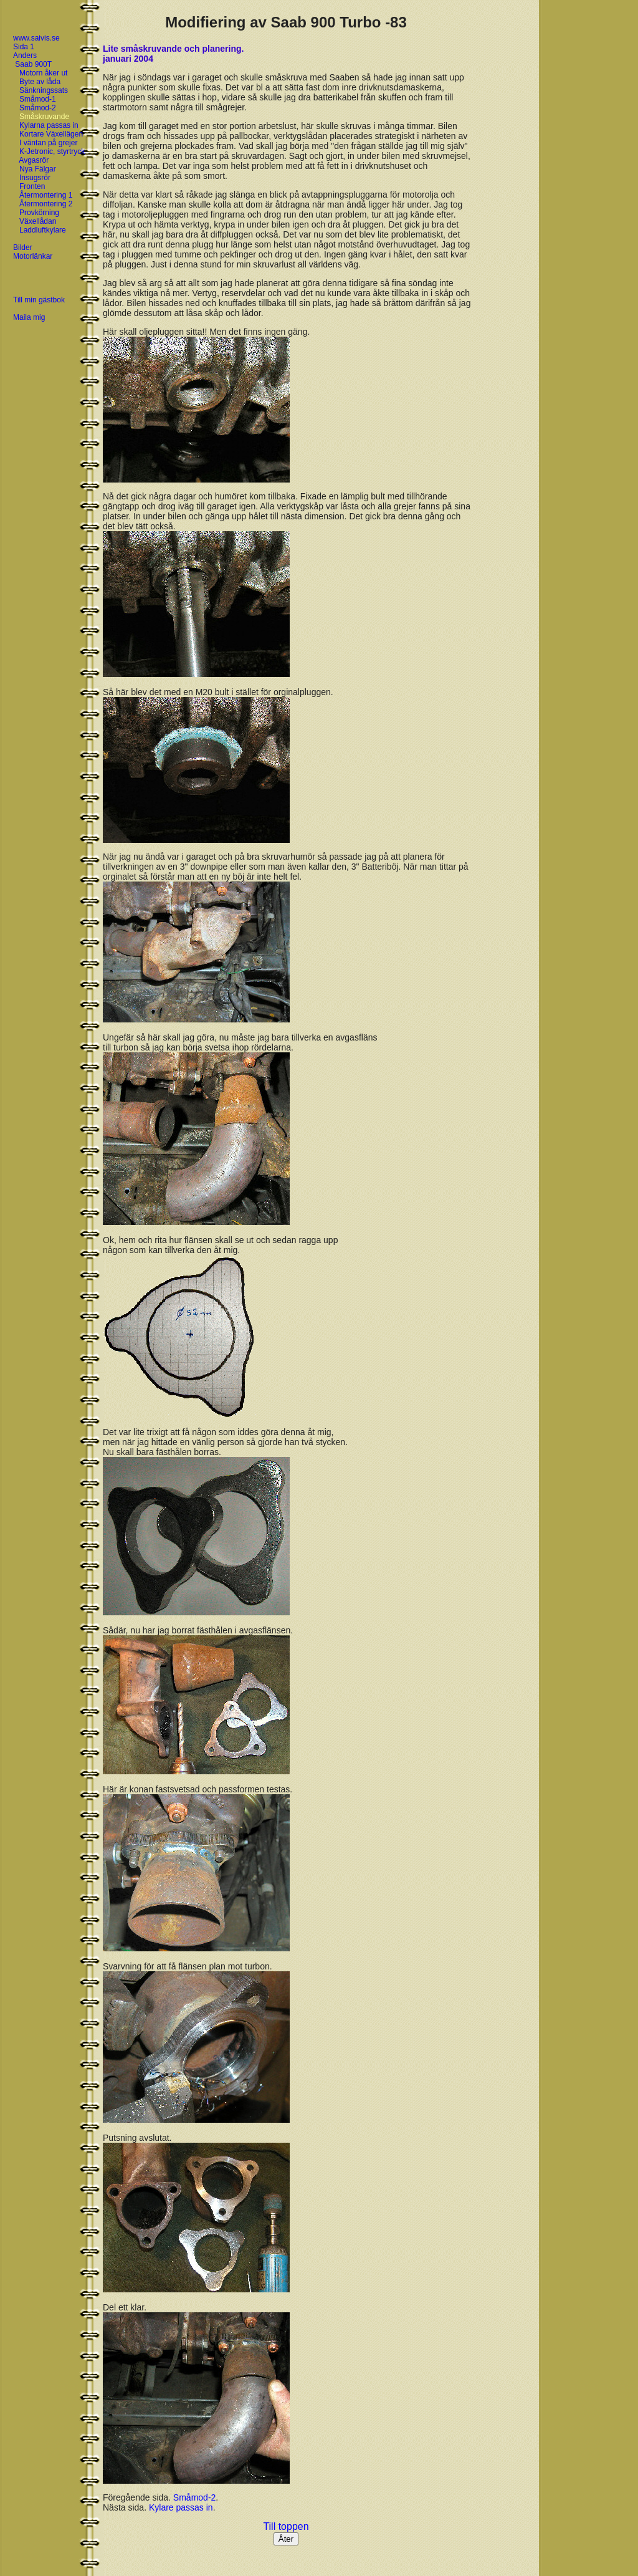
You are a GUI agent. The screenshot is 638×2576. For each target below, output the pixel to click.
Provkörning (39, 212)
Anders (25, 55)
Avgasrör (34, 160)
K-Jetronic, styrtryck (52, 151)
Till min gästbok (39, 300)
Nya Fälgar (37, 169)
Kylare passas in (181, 2507)
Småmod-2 (37, 107)
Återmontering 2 (45, 203)
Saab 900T (33, 64)
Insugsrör (34, 177)
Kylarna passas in (49, 125)
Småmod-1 (37, 99)
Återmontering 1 (45, 195)
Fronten (32, 186)
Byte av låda (39, 81)
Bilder (22, 247)
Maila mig (29, 317)
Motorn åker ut (43, 73)
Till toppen (285, 2526)
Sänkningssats (43, 90)
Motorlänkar (32, 256)
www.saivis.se (36, 38)
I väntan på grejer (48, 142)
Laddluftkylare (42, 230)
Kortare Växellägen (51, 134)
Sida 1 (23, 46)
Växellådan (37, 221)
